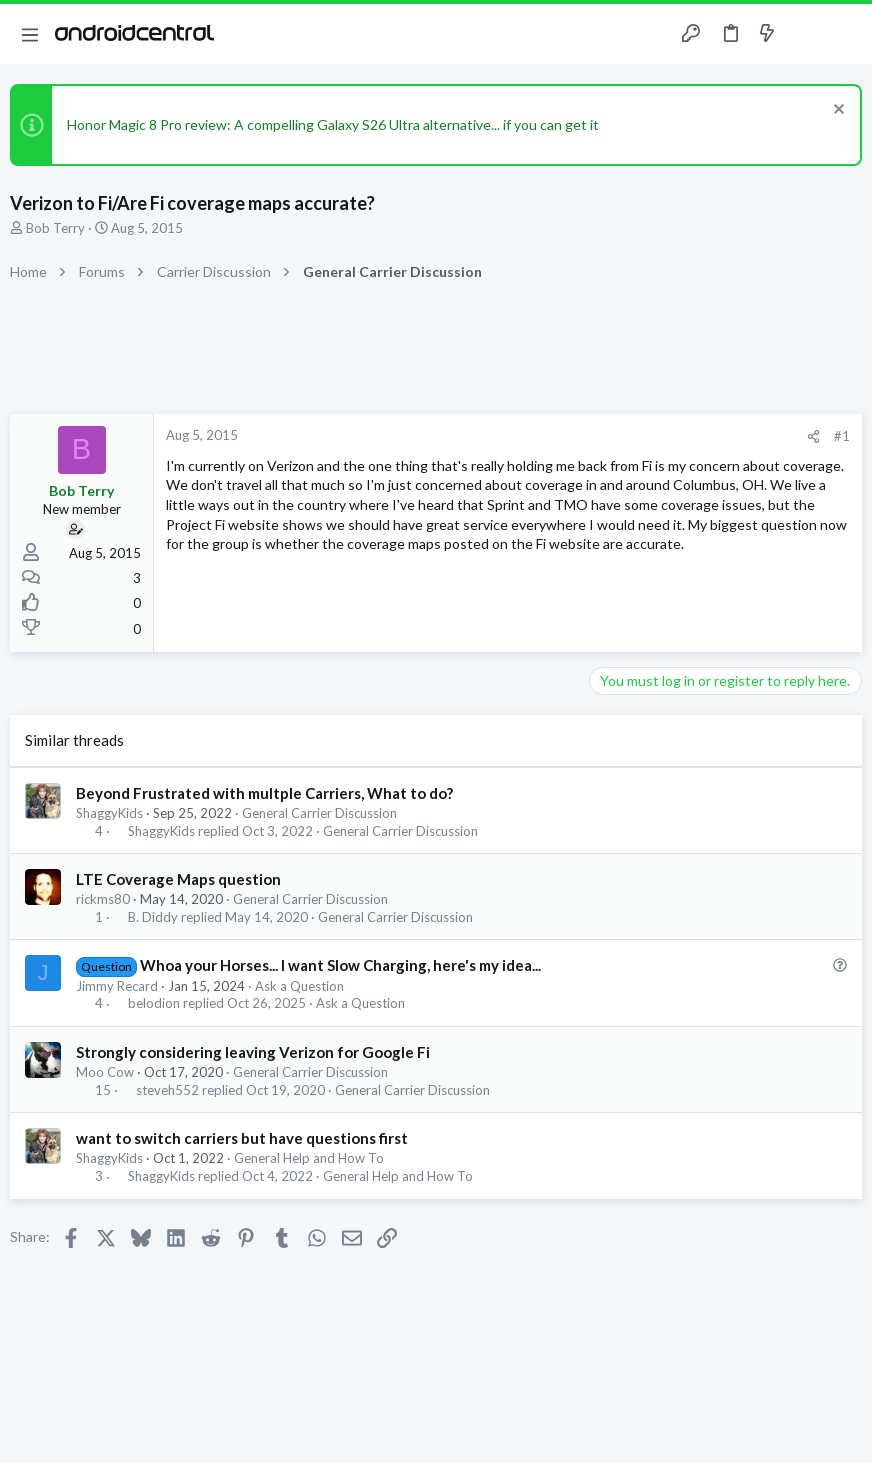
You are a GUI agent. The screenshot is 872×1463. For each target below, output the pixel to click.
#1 (842, 436)
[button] (30, 34)
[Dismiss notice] (836, 111)
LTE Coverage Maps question (178, 879)
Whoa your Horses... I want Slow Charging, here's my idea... (340, 965)
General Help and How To (309, 1158)
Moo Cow (105, 1072)
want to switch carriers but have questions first (242, 1138)
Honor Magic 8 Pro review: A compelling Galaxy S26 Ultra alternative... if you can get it (333, 124)
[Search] (845, 34)
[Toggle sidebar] (806, 34)
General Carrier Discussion (319, 813)
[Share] (813, 436)
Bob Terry (55, 228)
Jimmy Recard (117, 986)
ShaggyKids (109, 813)
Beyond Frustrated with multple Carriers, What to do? (264, 793)
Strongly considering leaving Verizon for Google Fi (253, 1052)
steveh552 (167, 1090)
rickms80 (103, 899)
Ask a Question (299, 986)
